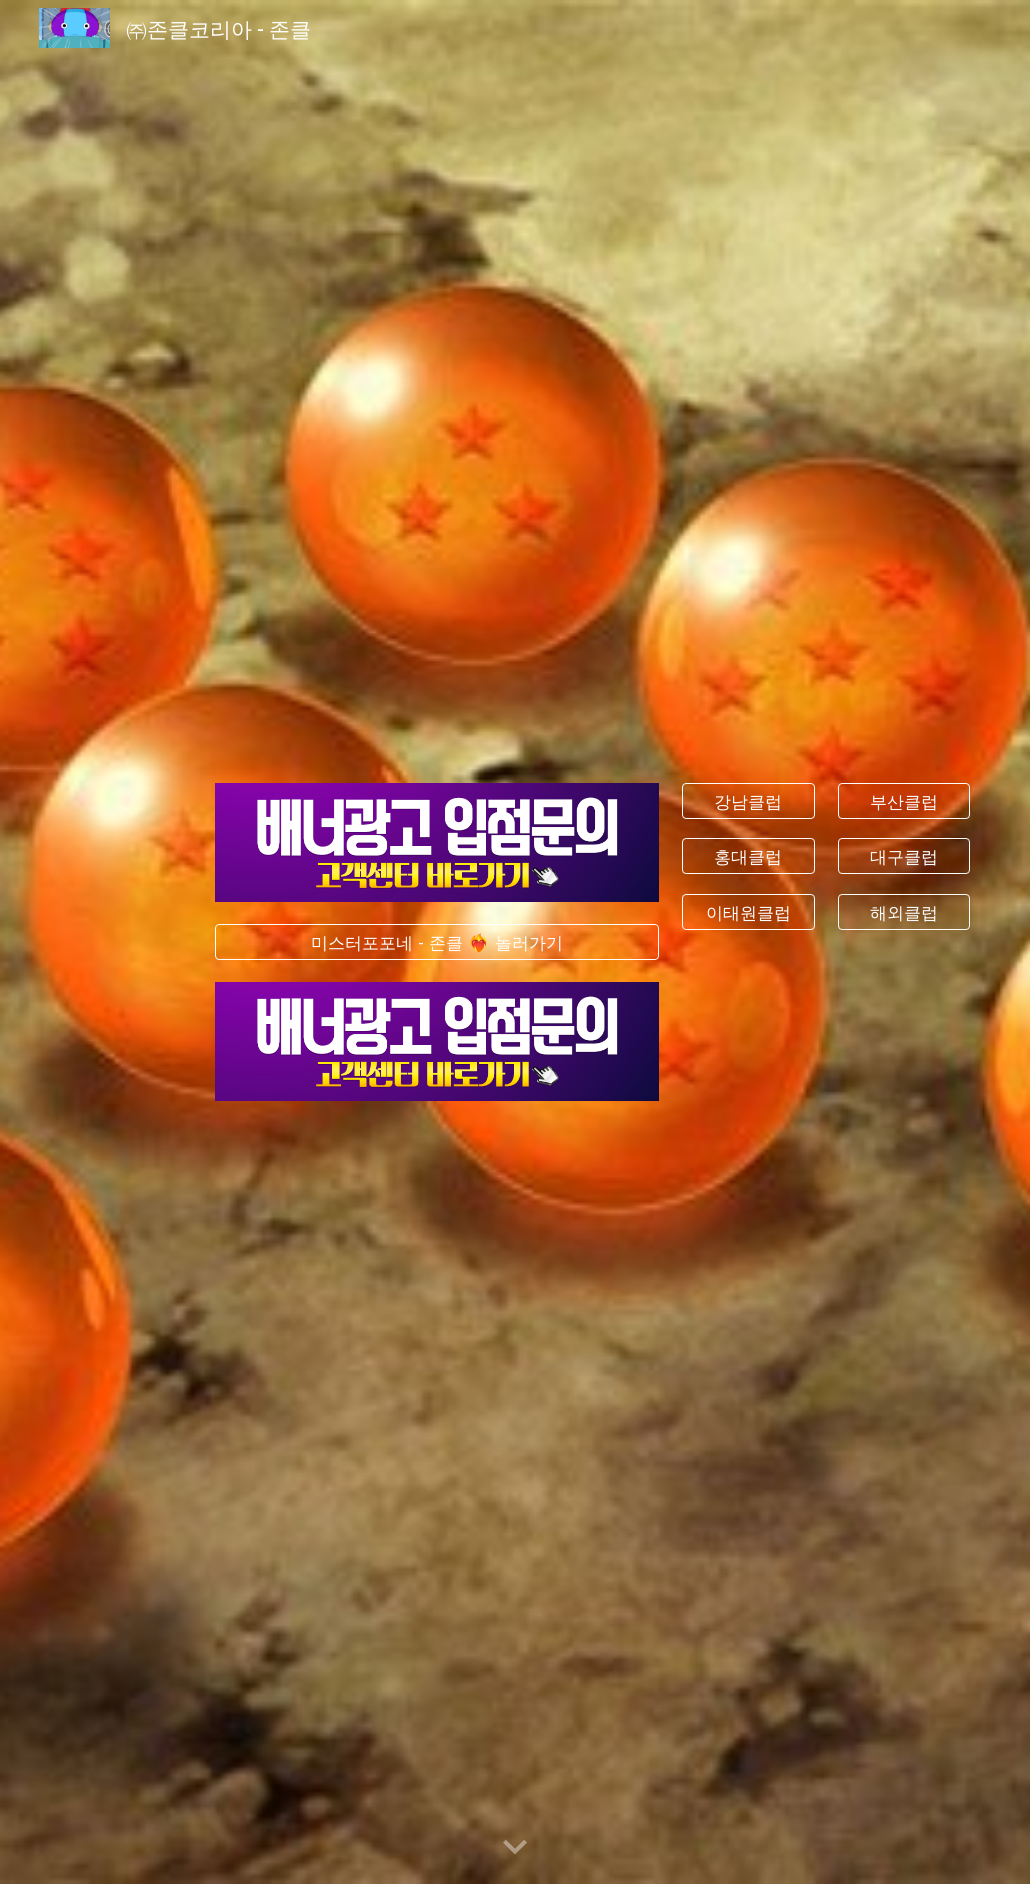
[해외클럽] (904, 912)
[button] (515, 1848)
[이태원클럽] (748, 912)
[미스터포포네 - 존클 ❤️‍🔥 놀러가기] (437, 942)
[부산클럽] (904, 800)
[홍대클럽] (748, 856)
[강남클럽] (748, 800)
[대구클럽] (904, 856)
